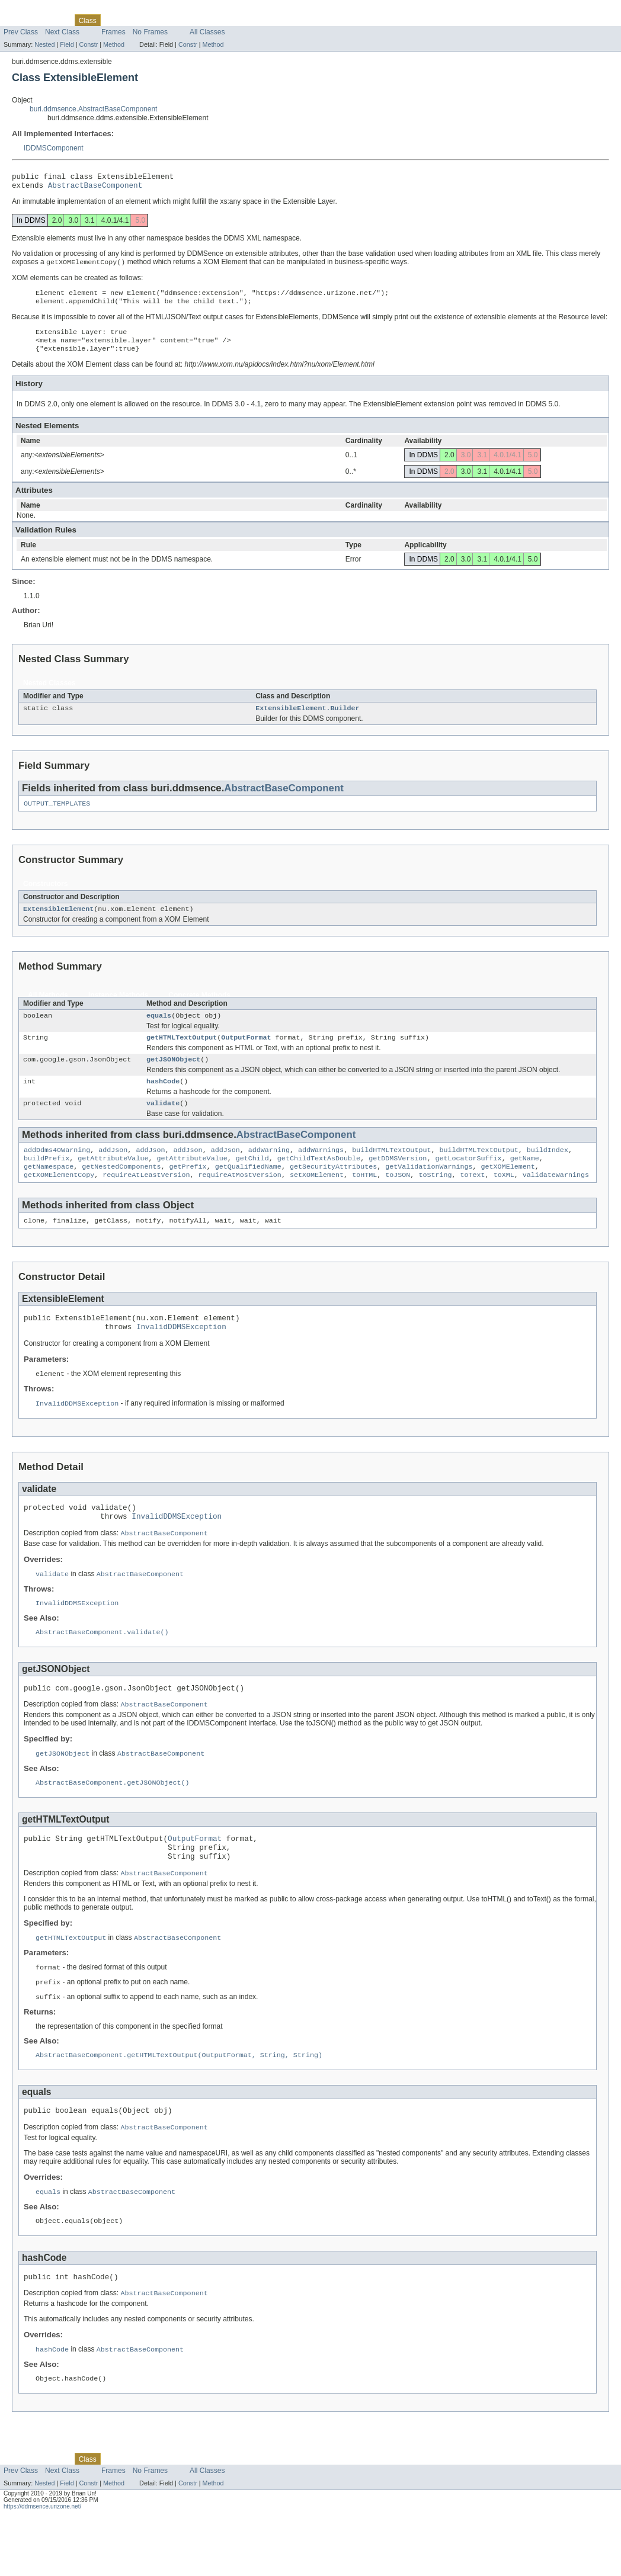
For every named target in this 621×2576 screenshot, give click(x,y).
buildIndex (547, 1170)
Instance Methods (118, 1009)
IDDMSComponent (54, 148)
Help (224, 20)
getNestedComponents (121, 1189)
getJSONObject (173, 1076)
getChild (252, 1180)
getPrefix (187, 1189)
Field (66, 44)
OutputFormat (246, 1053)
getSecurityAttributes (333, 1189)
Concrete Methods (199, 1009)
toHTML (364, 1199)
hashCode (163, 1099)
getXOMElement (507, 1189)
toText (472, 1199)
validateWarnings (556, 1199)
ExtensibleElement (58, 922)
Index (200, 20)
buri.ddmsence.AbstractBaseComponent (93, 109)
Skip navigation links (32, 10)
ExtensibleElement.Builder (307, 719)
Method (113, 44)
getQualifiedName (248, 1189)
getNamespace (48, 1189)
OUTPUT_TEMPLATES (57, 815)
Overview (18, 20)
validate (163, 1122)
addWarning (269, 1170)
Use (113, 20)
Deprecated (166, 20)
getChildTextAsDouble (318, 1180)
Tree (134, 20)
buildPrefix (46, 1180)
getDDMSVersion (398, 1180)
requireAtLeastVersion (146, 1199)
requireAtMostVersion (240, 1199)
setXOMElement (317, 1199)
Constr (88, 44)
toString (435, 1199)
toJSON (397, 1199)
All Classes (207, 32)
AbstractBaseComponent (95, 188)
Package (54, 20)
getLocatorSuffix (468, 1180)
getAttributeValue (113, 1180)
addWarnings (321, 1170)
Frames (113, 32)
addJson (112, 1170)
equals (158, 1030)
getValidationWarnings (428, 1189)
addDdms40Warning (57, 1170)
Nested (44, 44)
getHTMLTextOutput (181, 1053)
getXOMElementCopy (59, 1199)
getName (524, 1180)
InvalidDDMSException (181, 1355)
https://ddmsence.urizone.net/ (42, 2565)
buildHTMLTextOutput (391, 1170)
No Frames (150, 32)
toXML (504, 1199)
